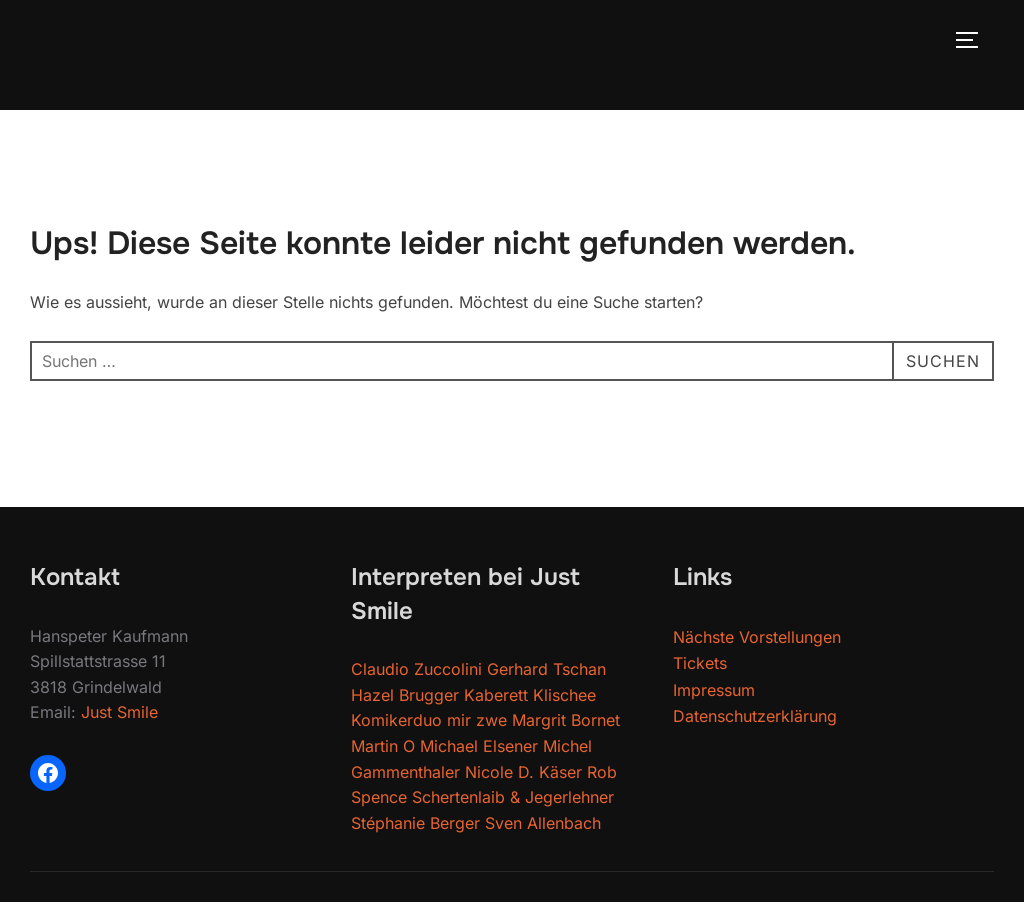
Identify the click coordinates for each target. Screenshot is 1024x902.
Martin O (383, 746)
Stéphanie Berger (415, 823)
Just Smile (119, 712)
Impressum (714, 690)
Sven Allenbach (543, 823)
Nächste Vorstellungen (757, 637)
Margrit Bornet (566, 720)
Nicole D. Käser (523, 772)
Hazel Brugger (405, 695)
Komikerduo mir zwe (429, 720)
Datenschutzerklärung (755, 716)
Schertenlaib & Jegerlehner (513, 797)
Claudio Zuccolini (416, 669)
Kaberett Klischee (530, 695)
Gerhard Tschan (546, 669)
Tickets (700, 663)
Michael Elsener (479, 746)
